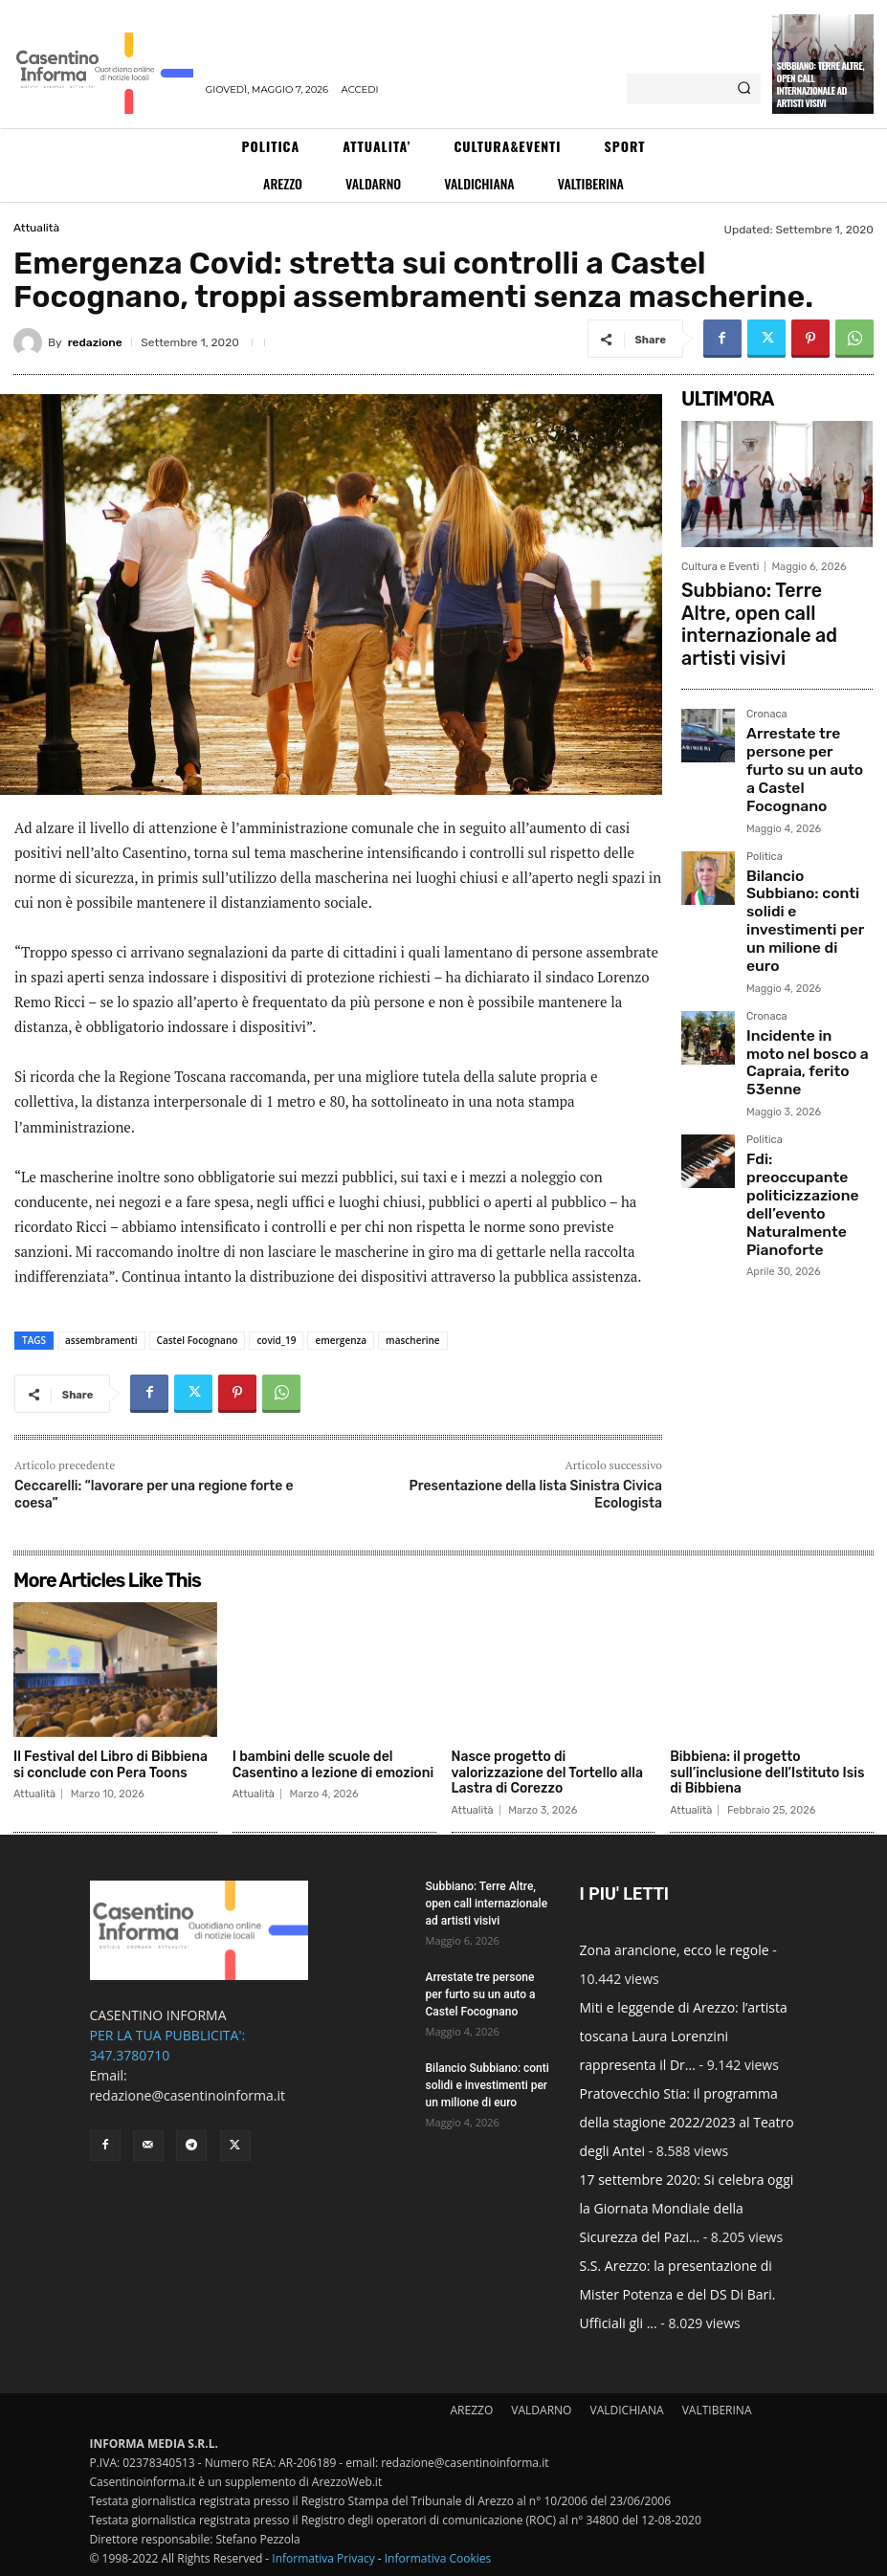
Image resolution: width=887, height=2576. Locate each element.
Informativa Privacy (323, 2558)
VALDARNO (541, 2410)
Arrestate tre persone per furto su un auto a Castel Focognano (806, 704)
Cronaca (766, 673)
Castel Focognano (197, 1340)
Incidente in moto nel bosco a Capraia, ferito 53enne (808, 904)
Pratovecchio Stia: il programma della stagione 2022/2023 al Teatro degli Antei (687, 2122)
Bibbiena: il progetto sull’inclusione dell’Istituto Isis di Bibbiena (767, 1773)
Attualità (36, 227)
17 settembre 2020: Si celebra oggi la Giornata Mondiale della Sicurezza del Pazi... (687, 2208)
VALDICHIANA (627, 2410)
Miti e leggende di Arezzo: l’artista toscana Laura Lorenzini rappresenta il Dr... (683, 2036)
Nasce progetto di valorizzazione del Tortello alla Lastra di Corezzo (548, 1773)
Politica (764, 766)
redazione (95, 342)
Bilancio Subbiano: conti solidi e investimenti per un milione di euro (800, 804)
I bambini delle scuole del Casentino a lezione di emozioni (333, 1765)
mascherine (413, 1340)
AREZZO (471, 2410)
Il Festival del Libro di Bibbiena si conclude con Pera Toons (110, 1765)
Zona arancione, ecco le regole (674, 1950)
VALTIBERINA (717, 2410)
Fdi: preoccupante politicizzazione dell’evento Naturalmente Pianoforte (796, 1011)
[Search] (744, 89)
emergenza (340, 1340)
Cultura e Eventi (720, 566)
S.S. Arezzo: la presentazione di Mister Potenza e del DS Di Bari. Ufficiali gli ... (678, 2294)
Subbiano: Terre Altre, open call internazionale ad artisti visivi (821, 84)
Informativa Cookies (438, 2558)
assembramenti (101, 1340)
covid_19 (276, 1340)
